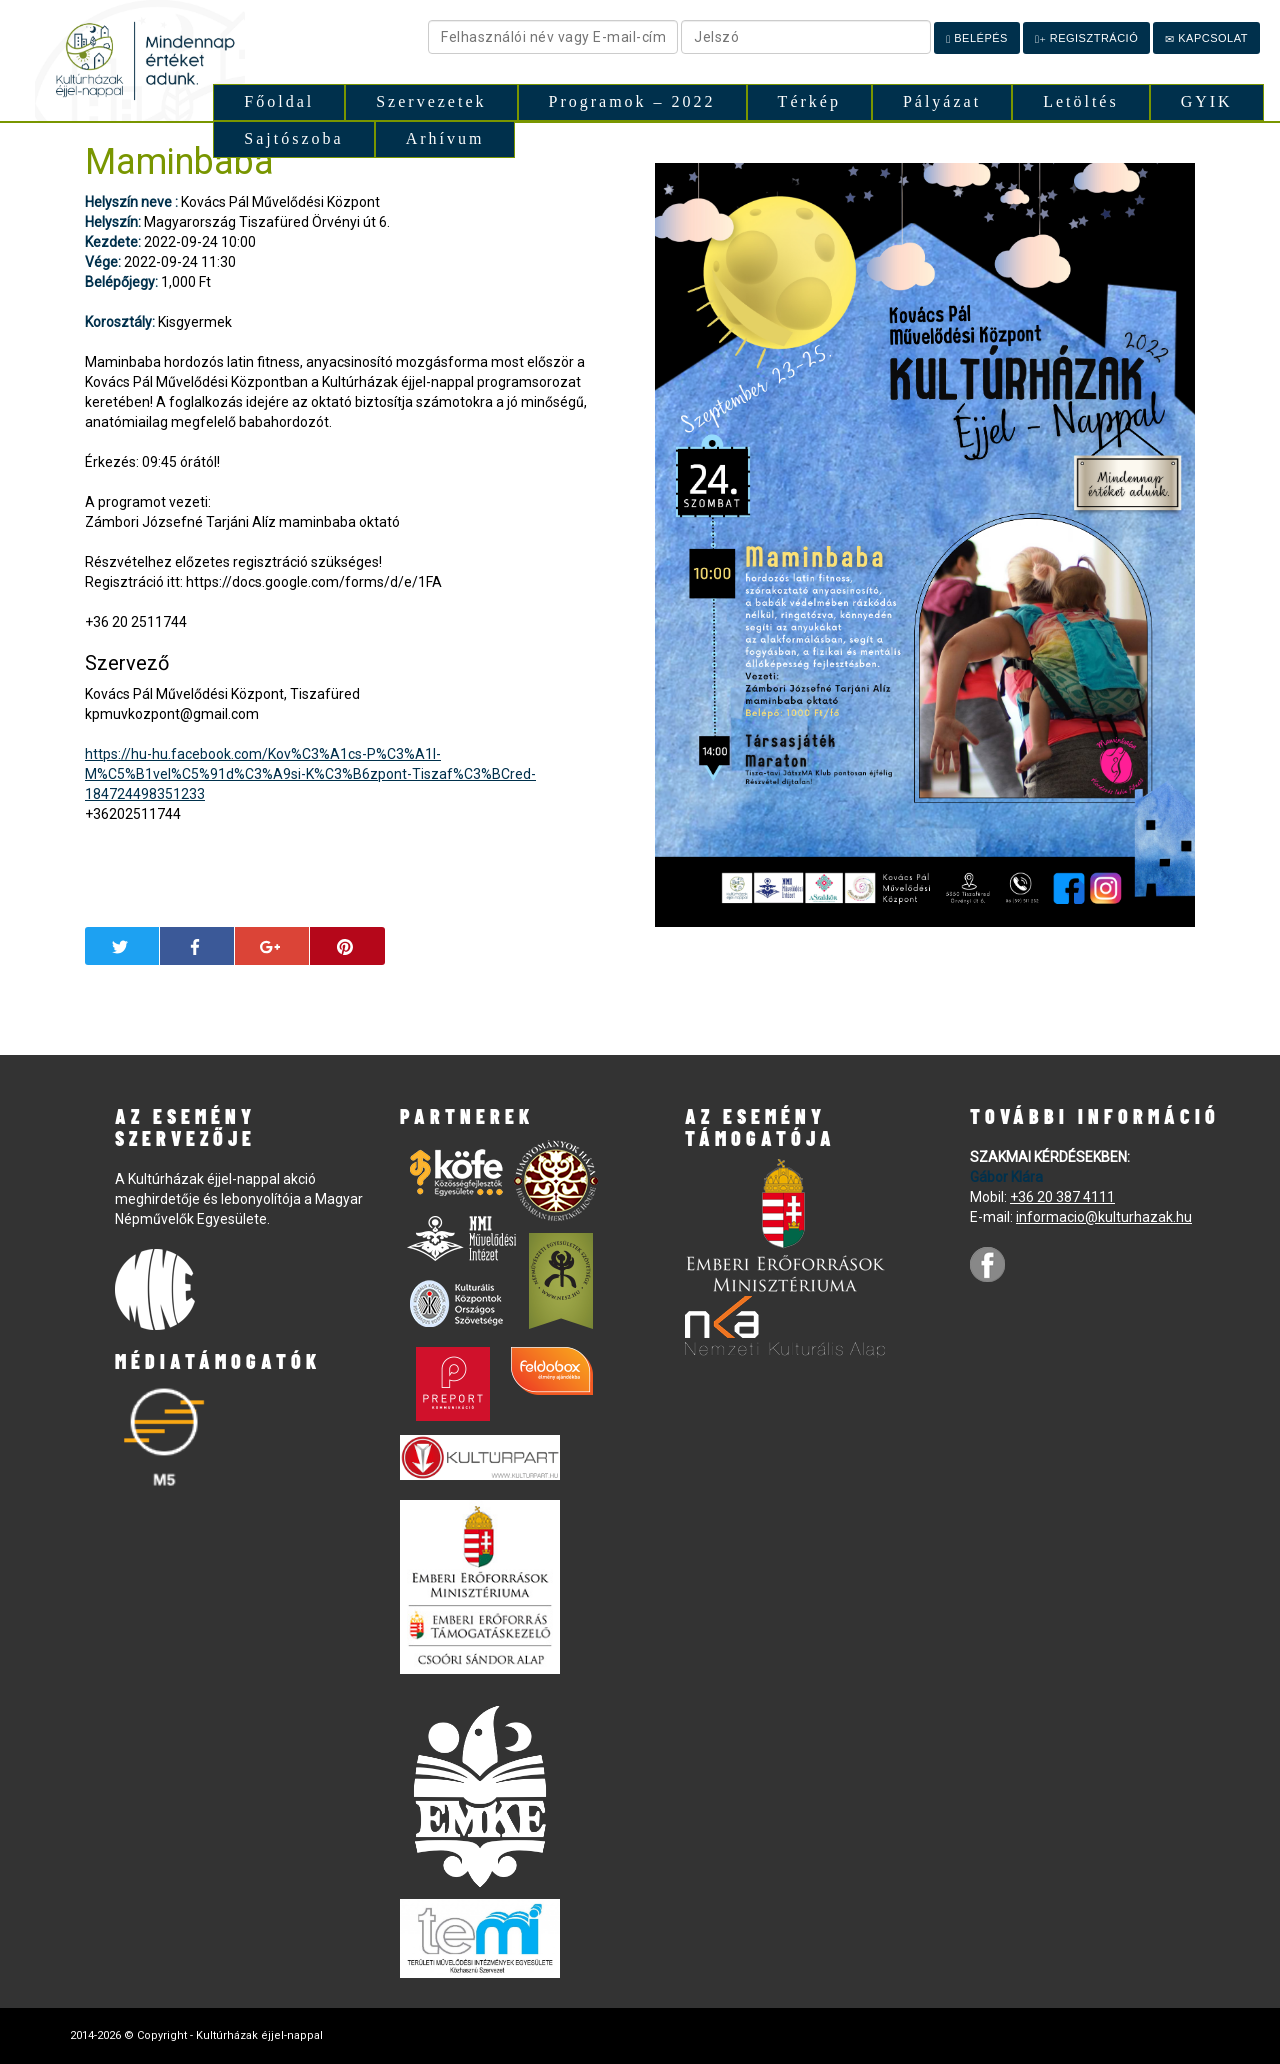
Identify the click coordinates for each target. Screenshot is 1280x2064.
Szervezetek (431, 101)
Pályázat (942, 101)
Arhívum (445, 138)
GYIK (1207, 101)
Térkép (809, 101)
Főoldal (279, 101)
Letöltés (1081, 101)
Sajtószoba (293, 138)
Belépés (977, 38)
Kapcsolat (1206, 38)
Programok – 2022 (632, 101)
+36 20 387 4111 (1062, 1197)
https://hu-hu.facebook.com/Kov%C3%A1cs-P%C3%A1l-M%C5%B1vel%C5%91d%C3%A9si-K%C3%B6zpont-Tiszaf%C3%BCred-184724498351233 (310, 774)
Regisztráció (1086, 38)
